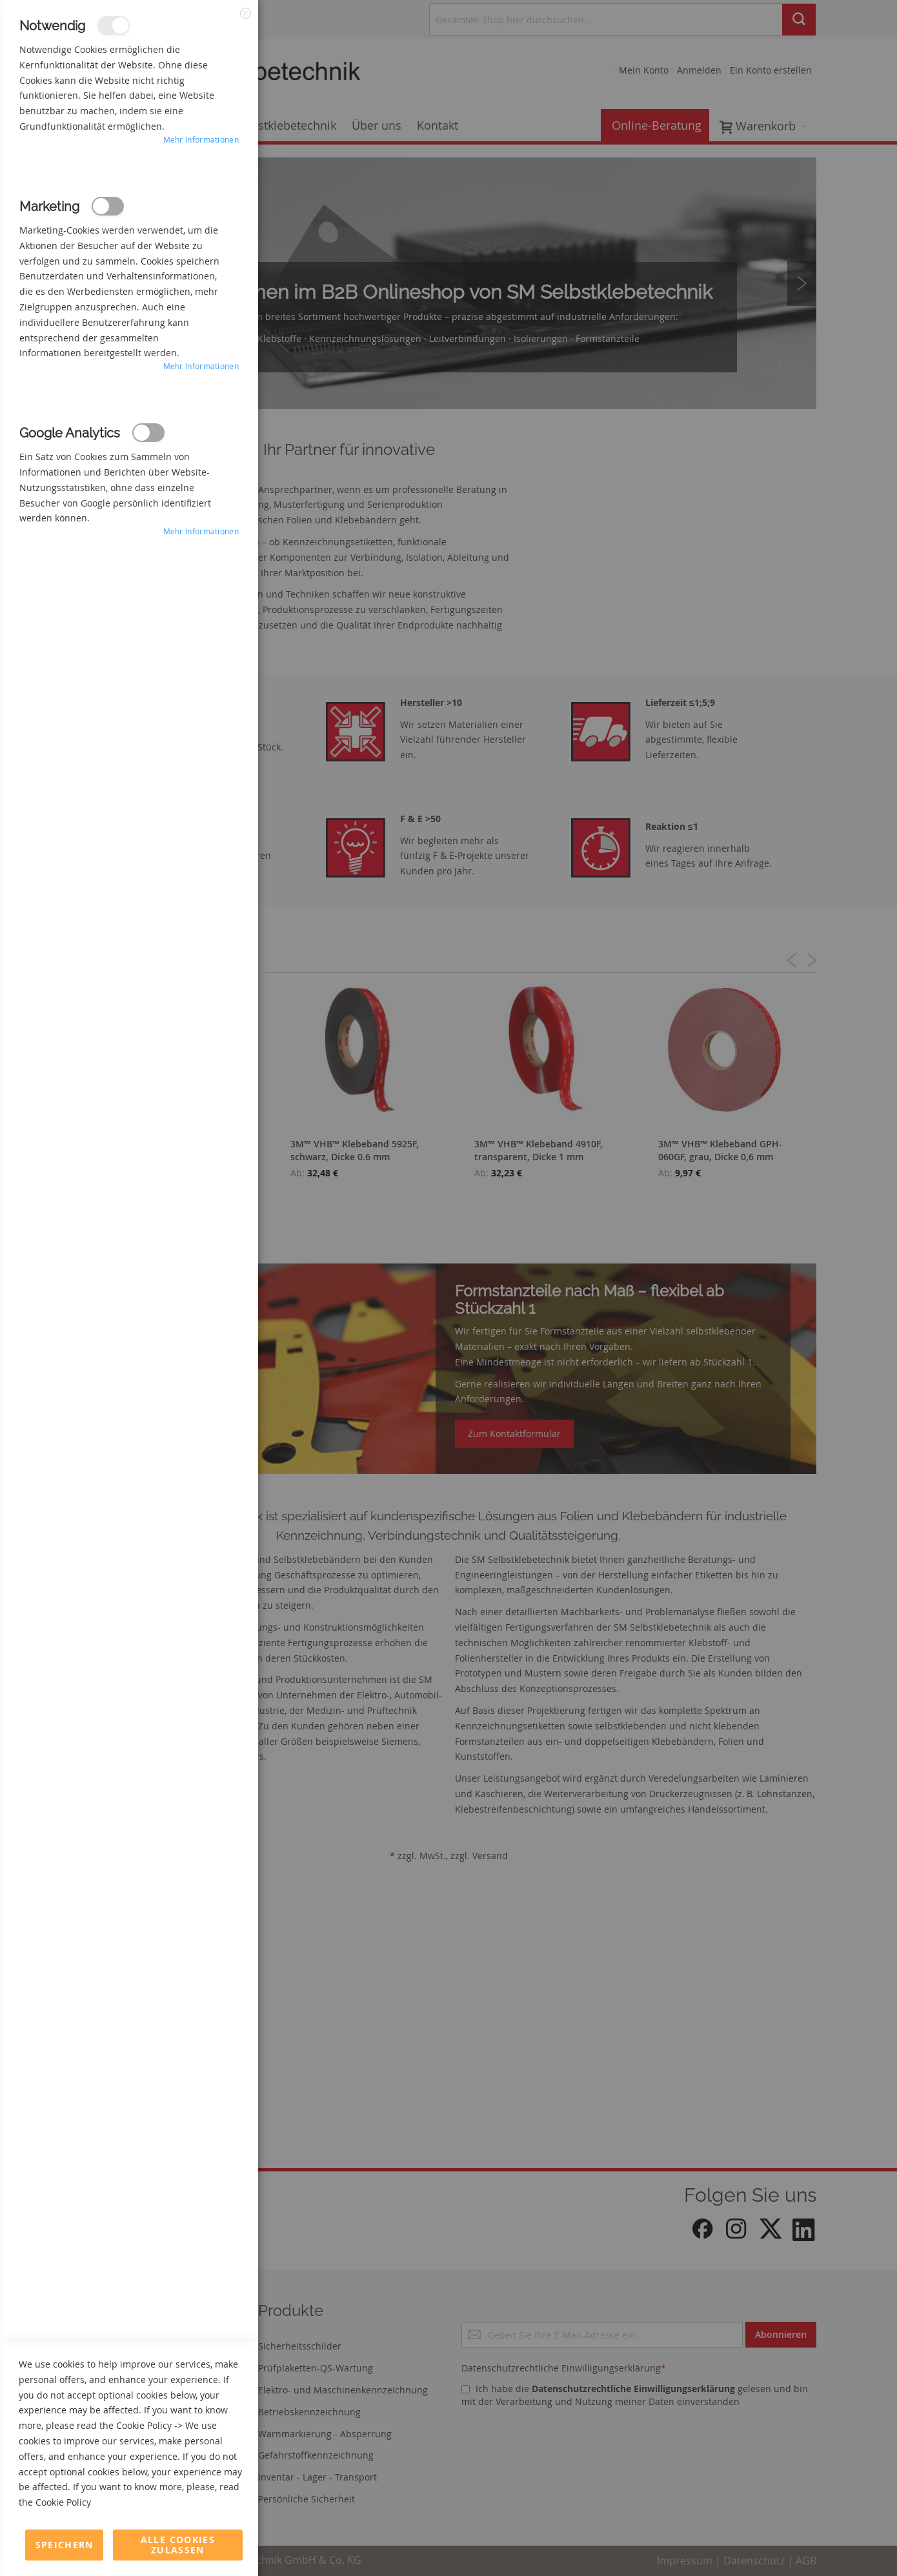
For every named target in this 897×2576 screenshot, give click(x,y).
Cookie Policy (144, 2425)
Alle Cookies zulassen (178, 2544)
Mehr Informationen (201, 139)
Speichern (64, 2545)
